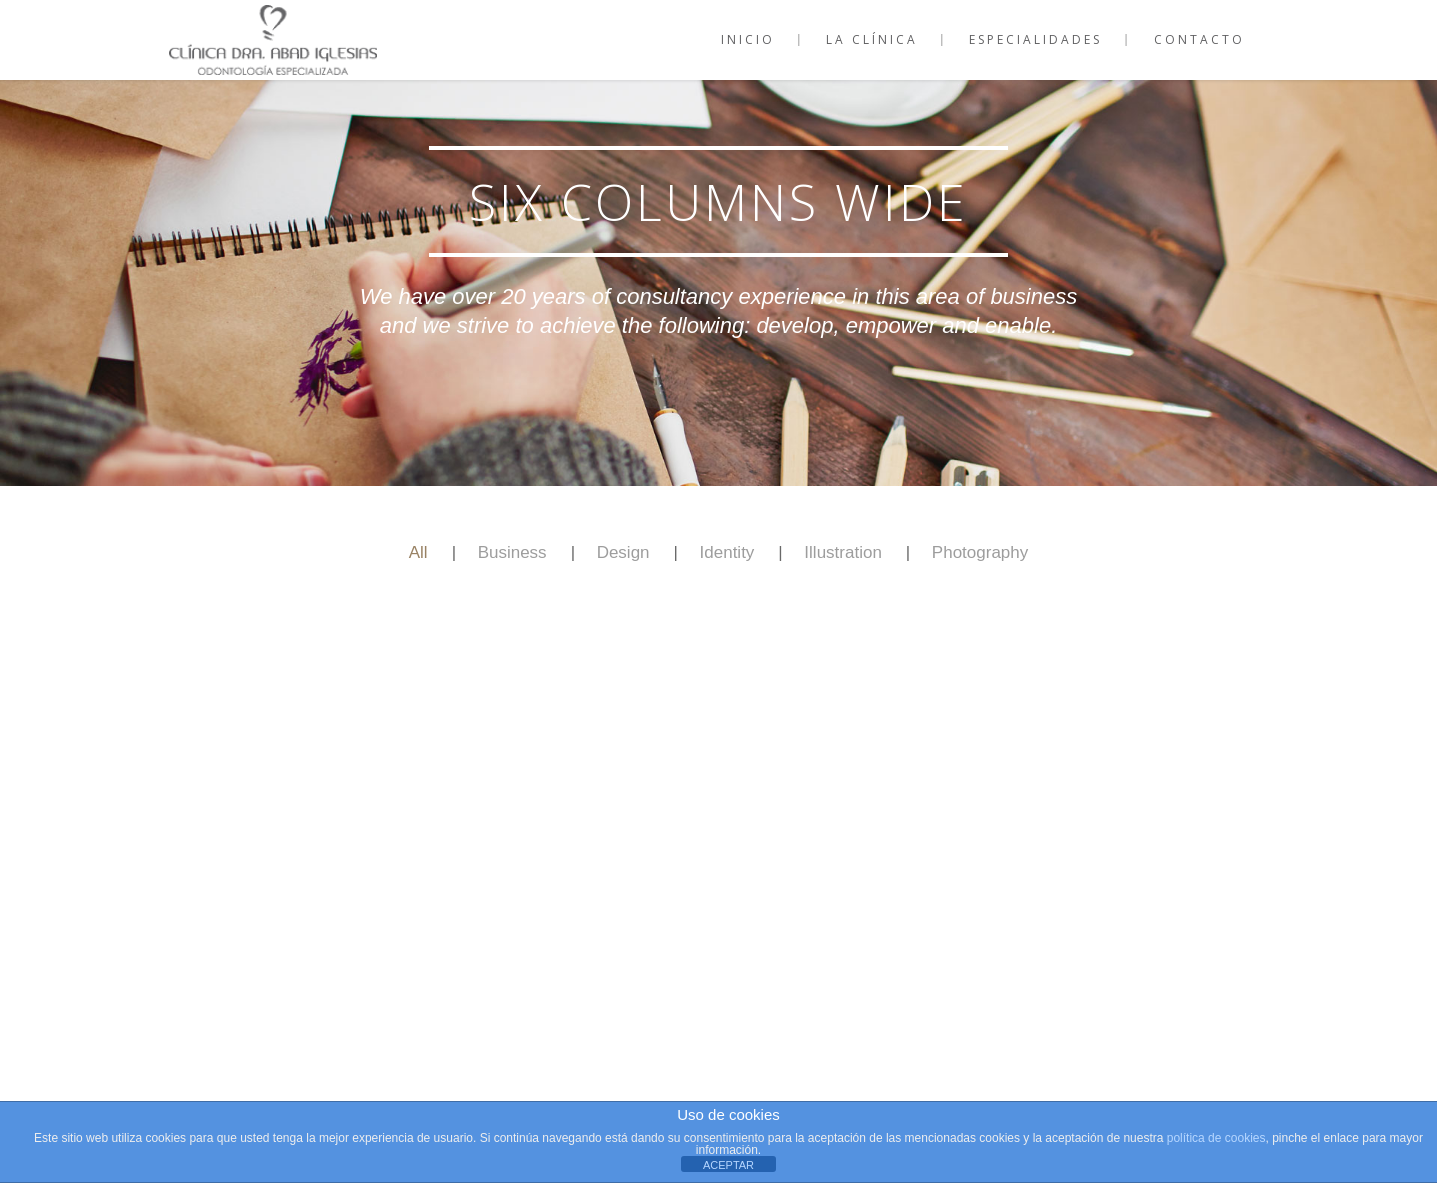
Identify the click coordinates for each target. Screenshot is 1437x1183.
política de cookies (1216, 1138)
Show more (719, 723)
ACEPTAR (728, 1165)
